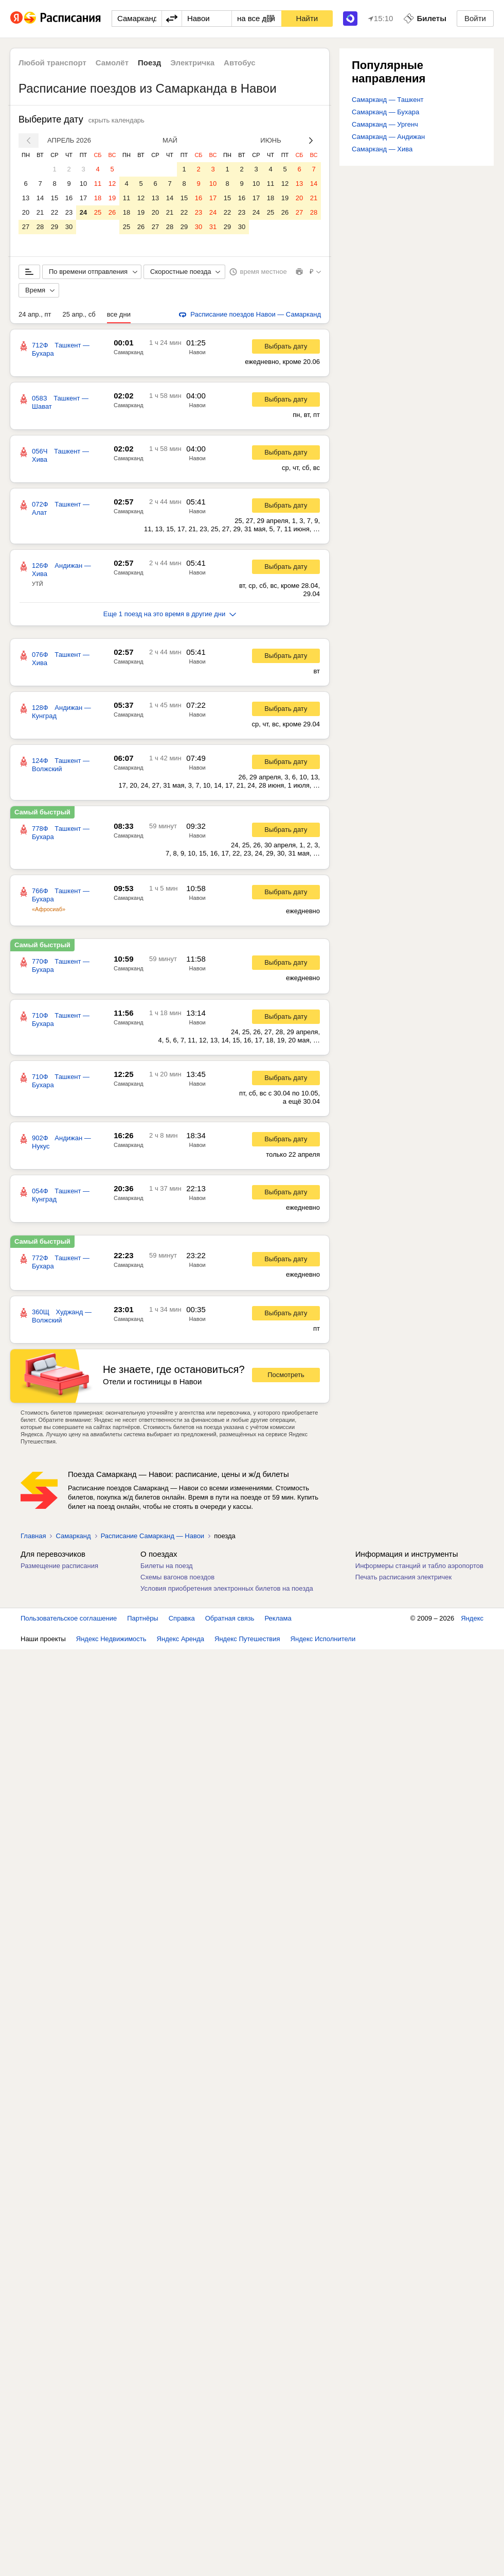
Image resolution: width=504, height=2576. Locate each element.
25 (97, 212)
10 (83, 183)
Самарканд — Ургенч (385, 124)
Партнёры (142, 1618)
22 (54, 212)
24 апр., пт (35, 314)
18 (97, 198)
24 (83, 212)
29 (54, 227)
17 (83, 198)
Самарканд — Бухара (385, 112)
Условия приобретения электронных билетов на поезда (226, 1588)
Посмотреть (285, 1375)
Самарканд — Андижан (388, 137)
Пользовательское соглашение (69, 1618)
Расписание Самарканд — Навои (153, 1536)
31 (213, 227)
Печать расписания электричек (403, 1577)
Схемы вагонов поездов (177, 1577)
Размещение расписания (59, 1566)
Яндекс (472, 1618)
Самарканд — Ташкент (388, 99)
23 (69, 212)
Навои (197, 352)
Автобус (240, 62)
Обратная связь (230, 1618)
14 (40, 198)
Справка (182, 1618)
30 (69, 227)
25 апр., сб (78, 314)
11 (97, 183)
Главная (33, 1536)
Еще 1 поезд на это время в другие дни (170, 614)
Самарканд (128, 352)
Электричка (192, 62)
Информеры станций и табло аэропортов (419, 1566)
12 (112, 183)
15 (54, 198)
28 (40, 227)
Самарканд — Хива (382, 149)
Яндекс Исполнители (323, 1639)
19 (112, 198)
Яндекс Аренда (180, 1639)
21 (40, 212)
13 (25, 198)
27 (25, 227)
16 (69, 198)
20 (25, 212)
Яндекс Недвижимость (111, 1639)
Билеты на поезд (166, 1566)
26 (112, 212)
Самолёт (112, 62)
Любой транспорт (52, 62)
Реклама (278, 1618)
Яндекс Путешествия (247, 1639)
